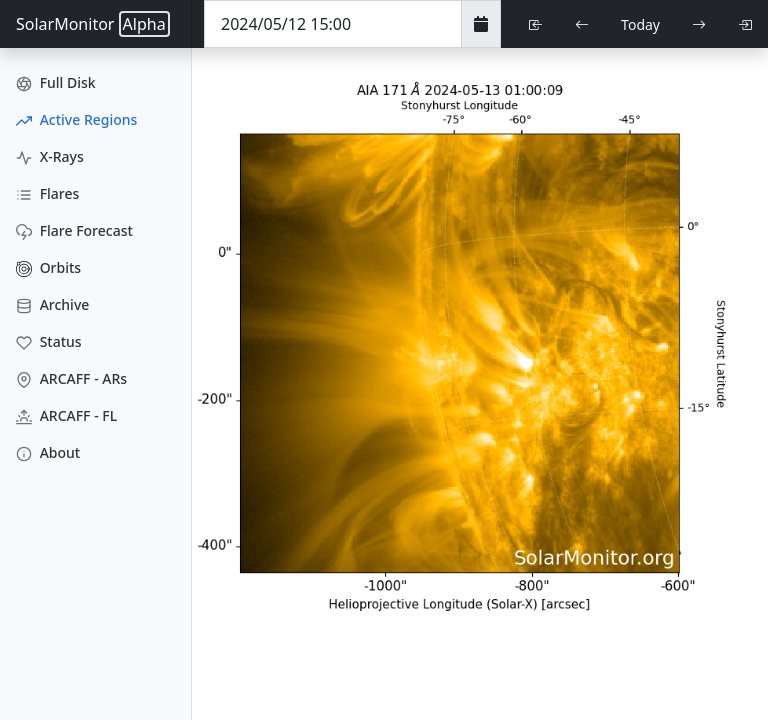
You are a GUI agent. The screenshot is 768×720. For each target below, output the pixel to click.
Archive (52, 304)
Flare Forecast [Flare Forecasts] (74, 230)
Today (640, 24)
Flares (47, 193)
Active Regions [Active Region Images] (76, 119)
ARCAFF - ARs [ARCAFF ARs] (71, 378)
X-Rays (50, 156)
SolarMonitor (93, 24)
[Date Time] (333, 24)
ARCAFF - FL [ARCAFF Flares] (66, 415)
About (48, 452)
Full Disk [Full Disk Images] (56, 82)
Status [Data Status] (49, 341)
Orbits (48, 267)
